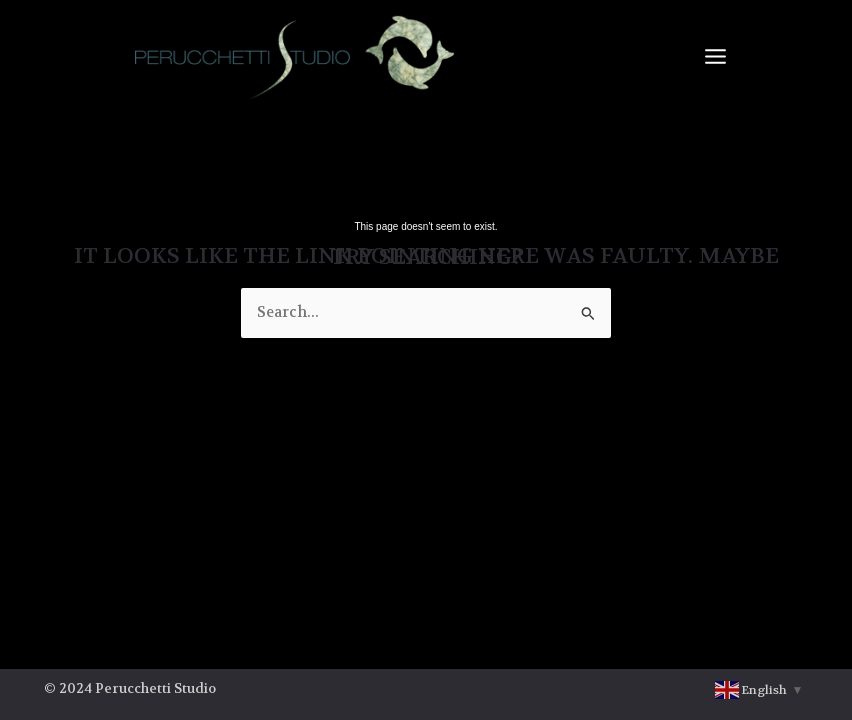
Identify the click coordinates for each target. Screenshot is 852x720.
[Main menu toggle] (715, 56)
